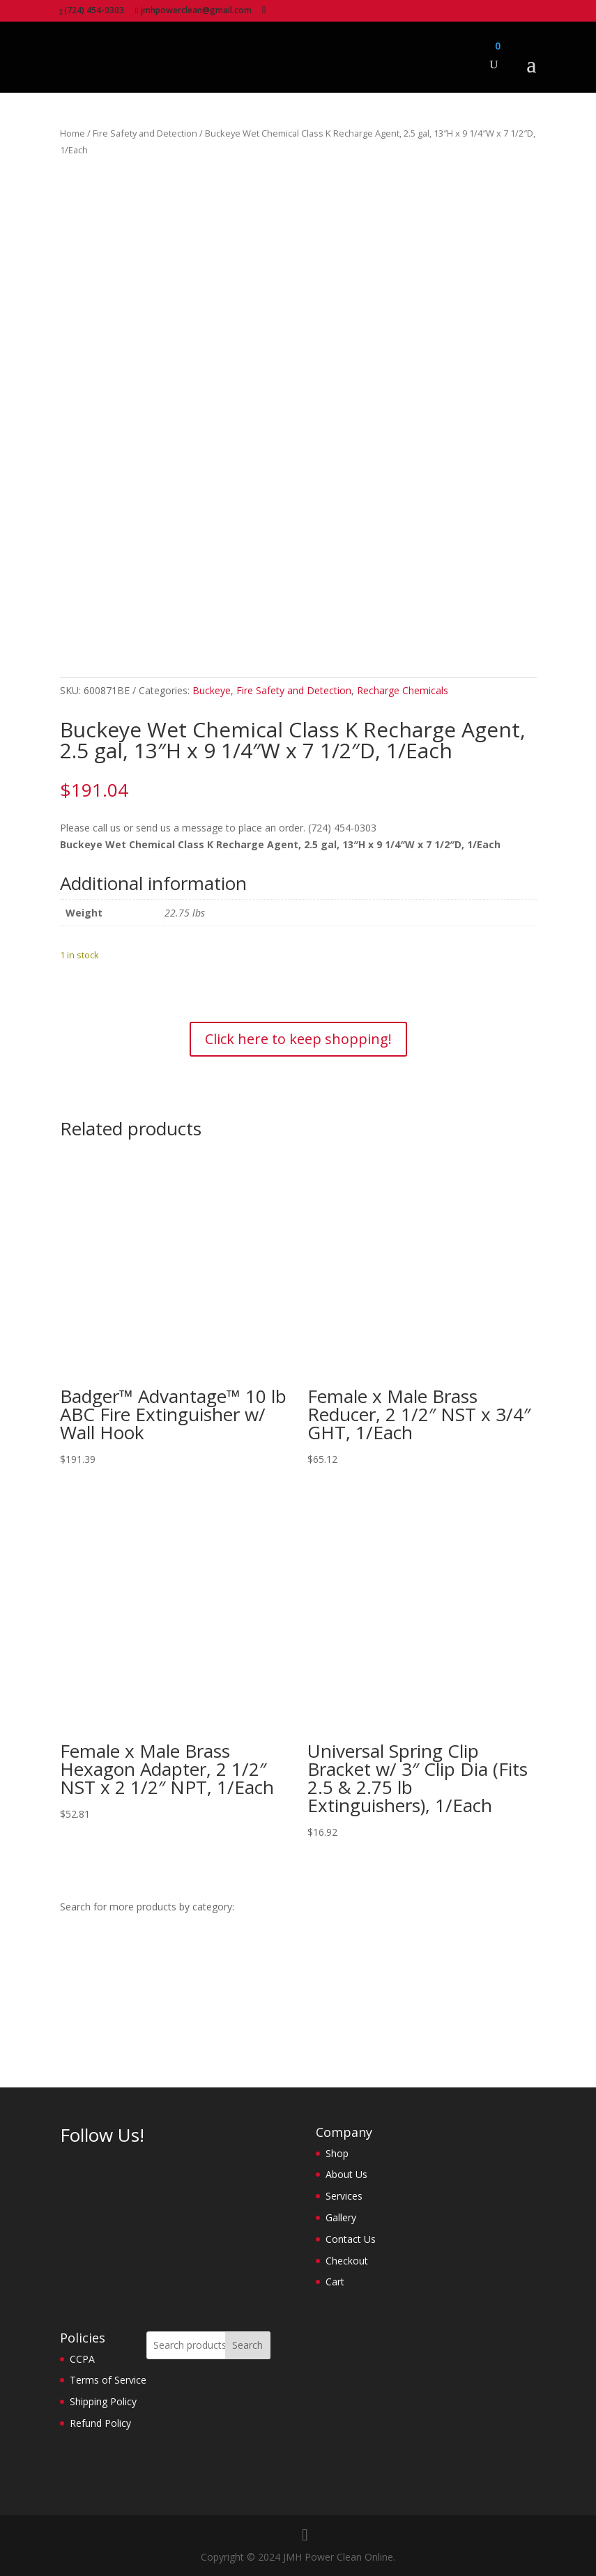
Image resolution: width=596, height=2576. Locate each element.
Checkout (347, 2260)
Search (247, 2345)
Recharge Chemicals (402, 690)
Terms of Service (108, 2379)
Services (344, 2195)
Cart (335, 2281)
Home (72, 133)
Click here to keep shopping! (298, 1038)
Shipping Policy (103, 2401)
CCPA (82, 2359)
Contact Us (351, 2239)
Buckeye (211, 690)
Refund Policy (100, 2423)
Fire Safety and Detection (145, 133)
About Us (346, 2174)
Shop (337, 2153)
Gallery (341, 2217)
